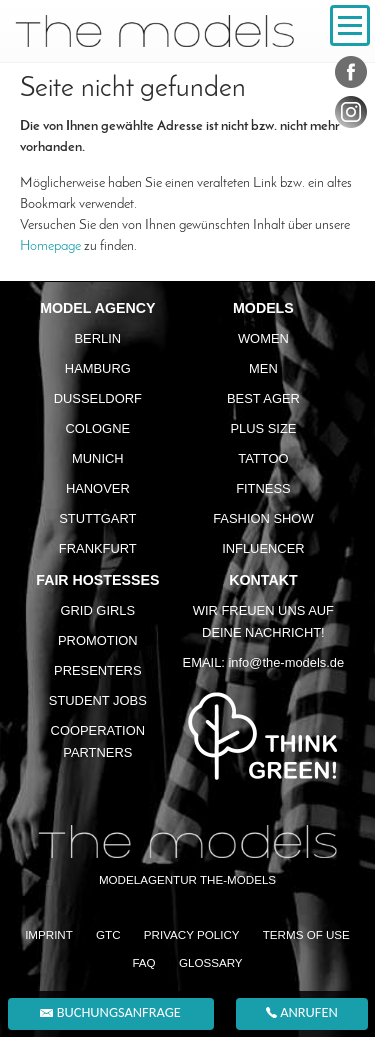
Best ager (263, 398)
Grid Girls (98, 610)
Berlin (97, 338)
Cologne (98, 428)
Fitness (263, 488)
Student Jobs (98, 700)
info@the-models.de (286, 662)
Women (263, 338)
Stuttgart (97, 518)
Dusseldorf (98, 398)
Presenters (98, 670)
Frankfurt (98, 548)
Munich (98, 458)
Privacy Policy (192, 934)
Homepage (50, 246)
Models (263, 308)
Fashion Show (263, 518)
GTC (108, 934)
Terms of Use (306, 934)
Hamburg (98, 368)
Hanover (98, 488)
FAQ (143, 962)
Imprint (49, 934)
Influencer (263, 548)
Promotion (98, 640)
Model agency (97, 308)
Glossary (211, 962)
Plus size (263, 428)
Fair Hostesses (97, 580)
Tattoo (263, 458)
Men (263, 368)
